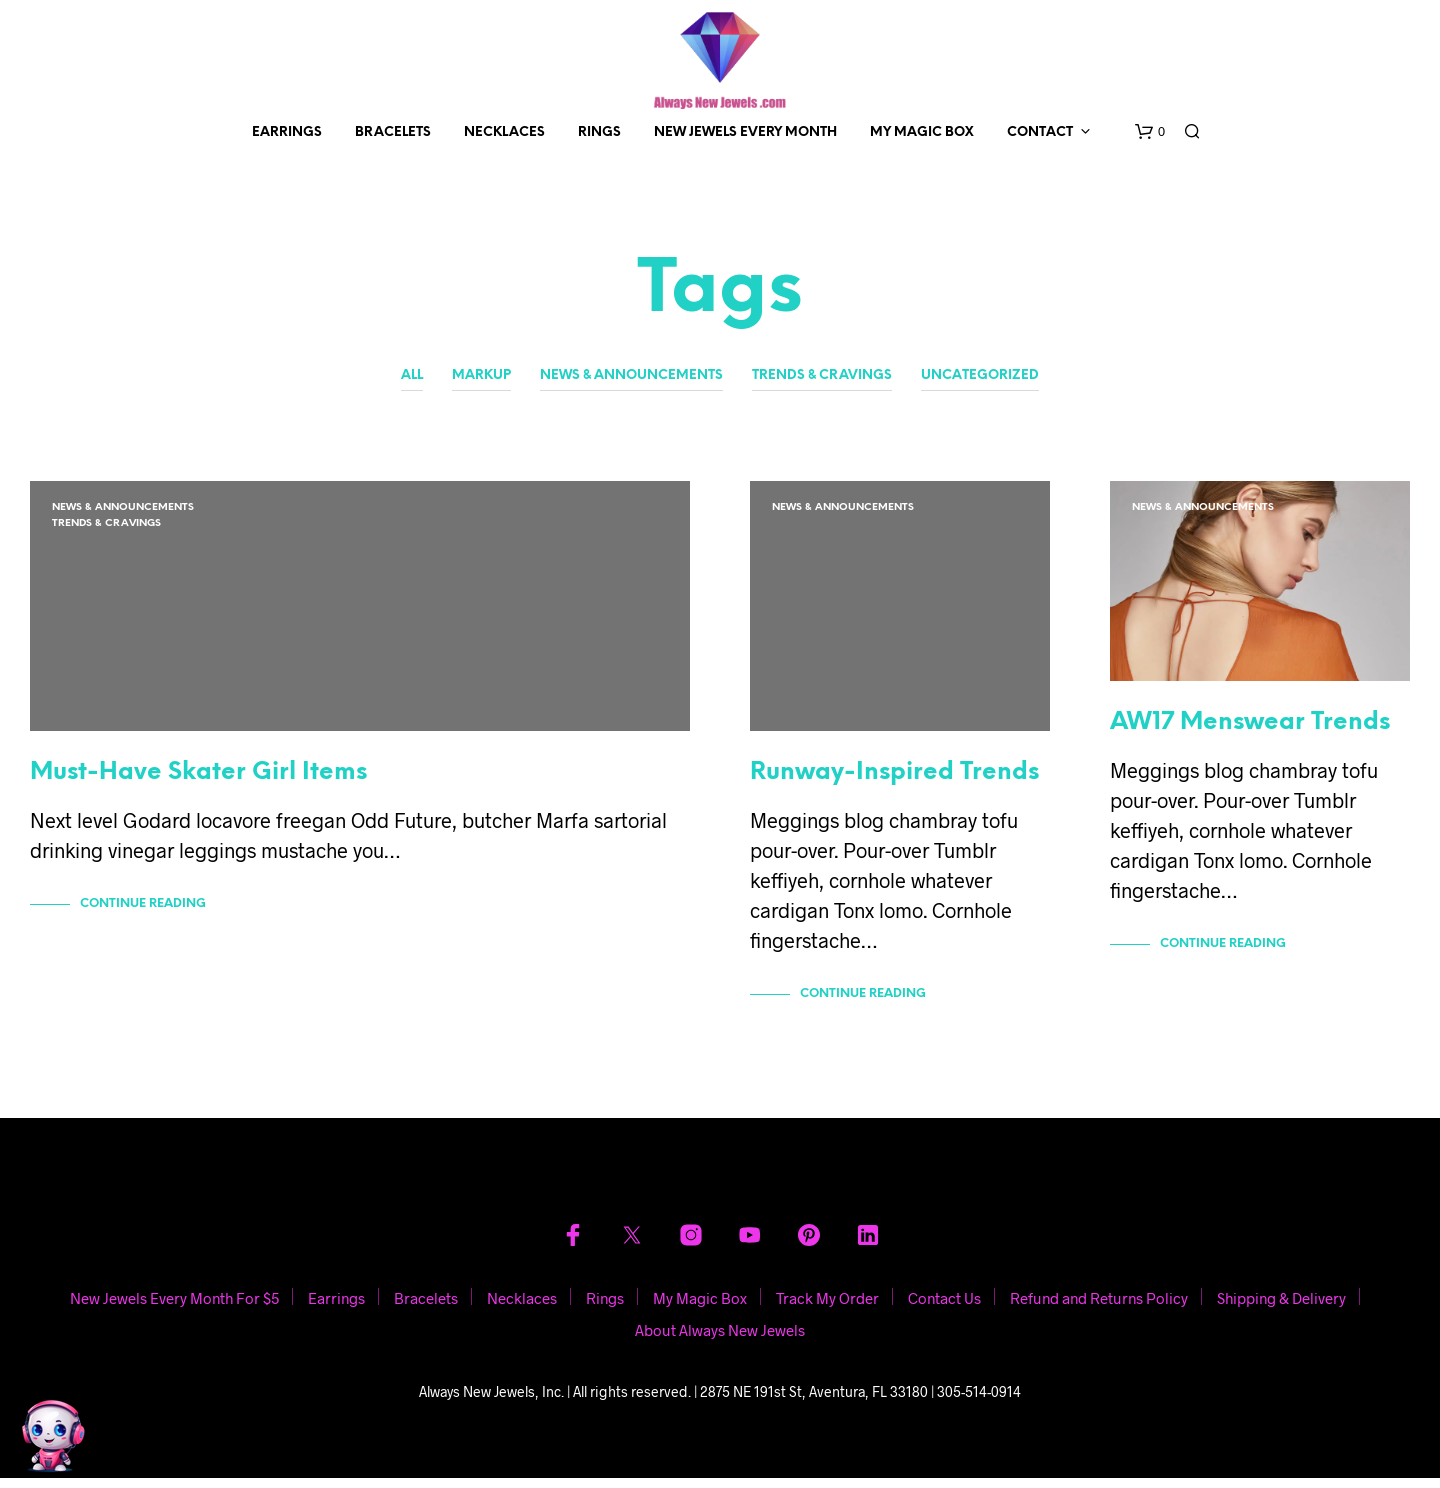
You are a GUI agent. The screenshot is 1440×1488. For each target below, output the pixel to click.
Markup (481, 375)
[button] (1150, 132)
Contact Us (944, 1308)
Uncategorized (980, 375)
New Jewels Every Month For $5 (174, 1308)
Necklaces (504, 132)
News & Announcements (631, 375)
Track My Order (827, 1308)
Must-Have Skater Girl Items (198, 782)
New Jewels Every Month (745, 132)
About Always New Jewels (720, 1340)
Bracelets (393, 132)
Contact (1040, 132)
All (412, 375)
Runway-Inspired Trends (894, 782)
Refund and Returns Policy (1099, 1308)
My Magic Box (922, 132)
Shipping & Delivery (1281, 1308)
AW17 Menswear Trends (1250, 732)
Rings (599, 132)
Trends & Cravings (822, 375)
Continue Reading (143, 913)
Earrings (287, 132)
